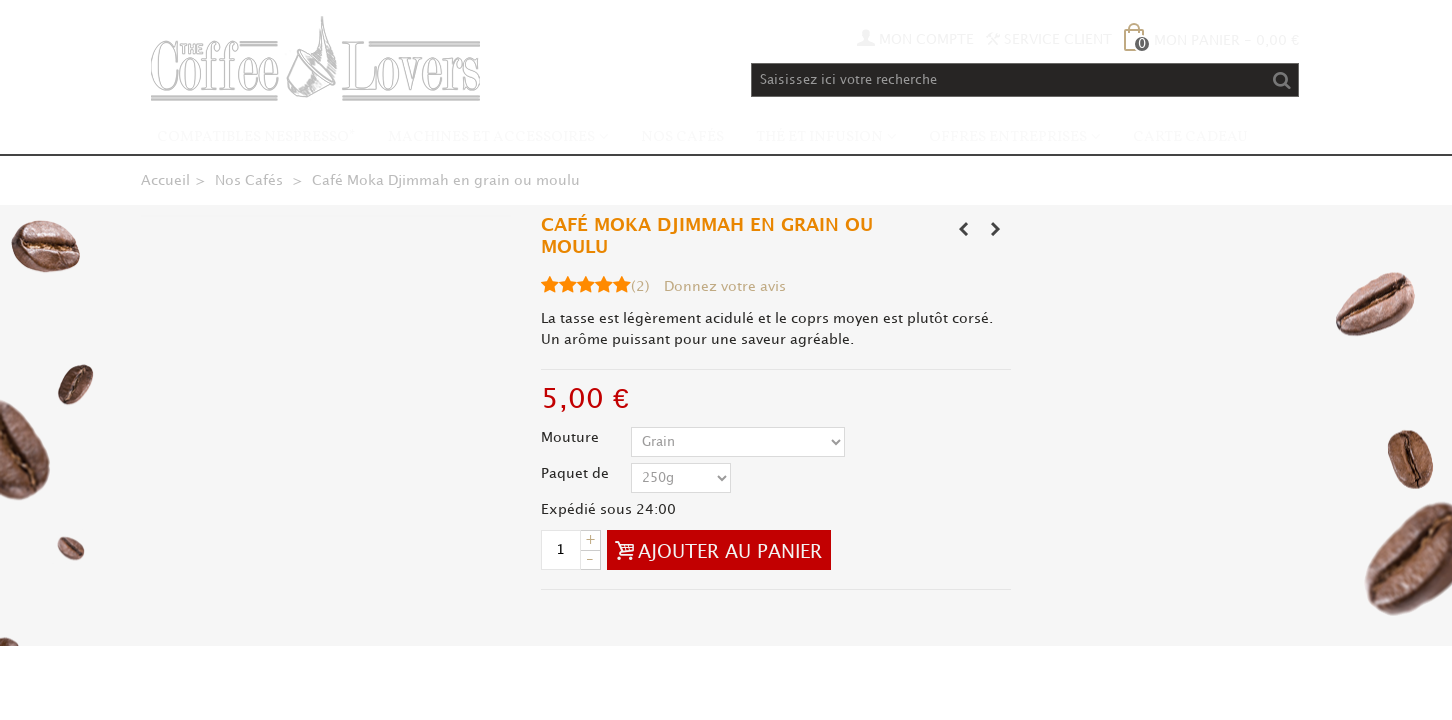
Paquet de (577, 473)
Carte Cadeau (1190, 137)
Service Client (1049, 39)
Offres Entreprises (1008, 137)
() (640, 286)
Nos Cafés (682, 137)
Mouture (572, 437)
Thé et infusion (819, 137)
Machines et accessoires (491, 137)
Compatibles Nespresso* (256, 137)
